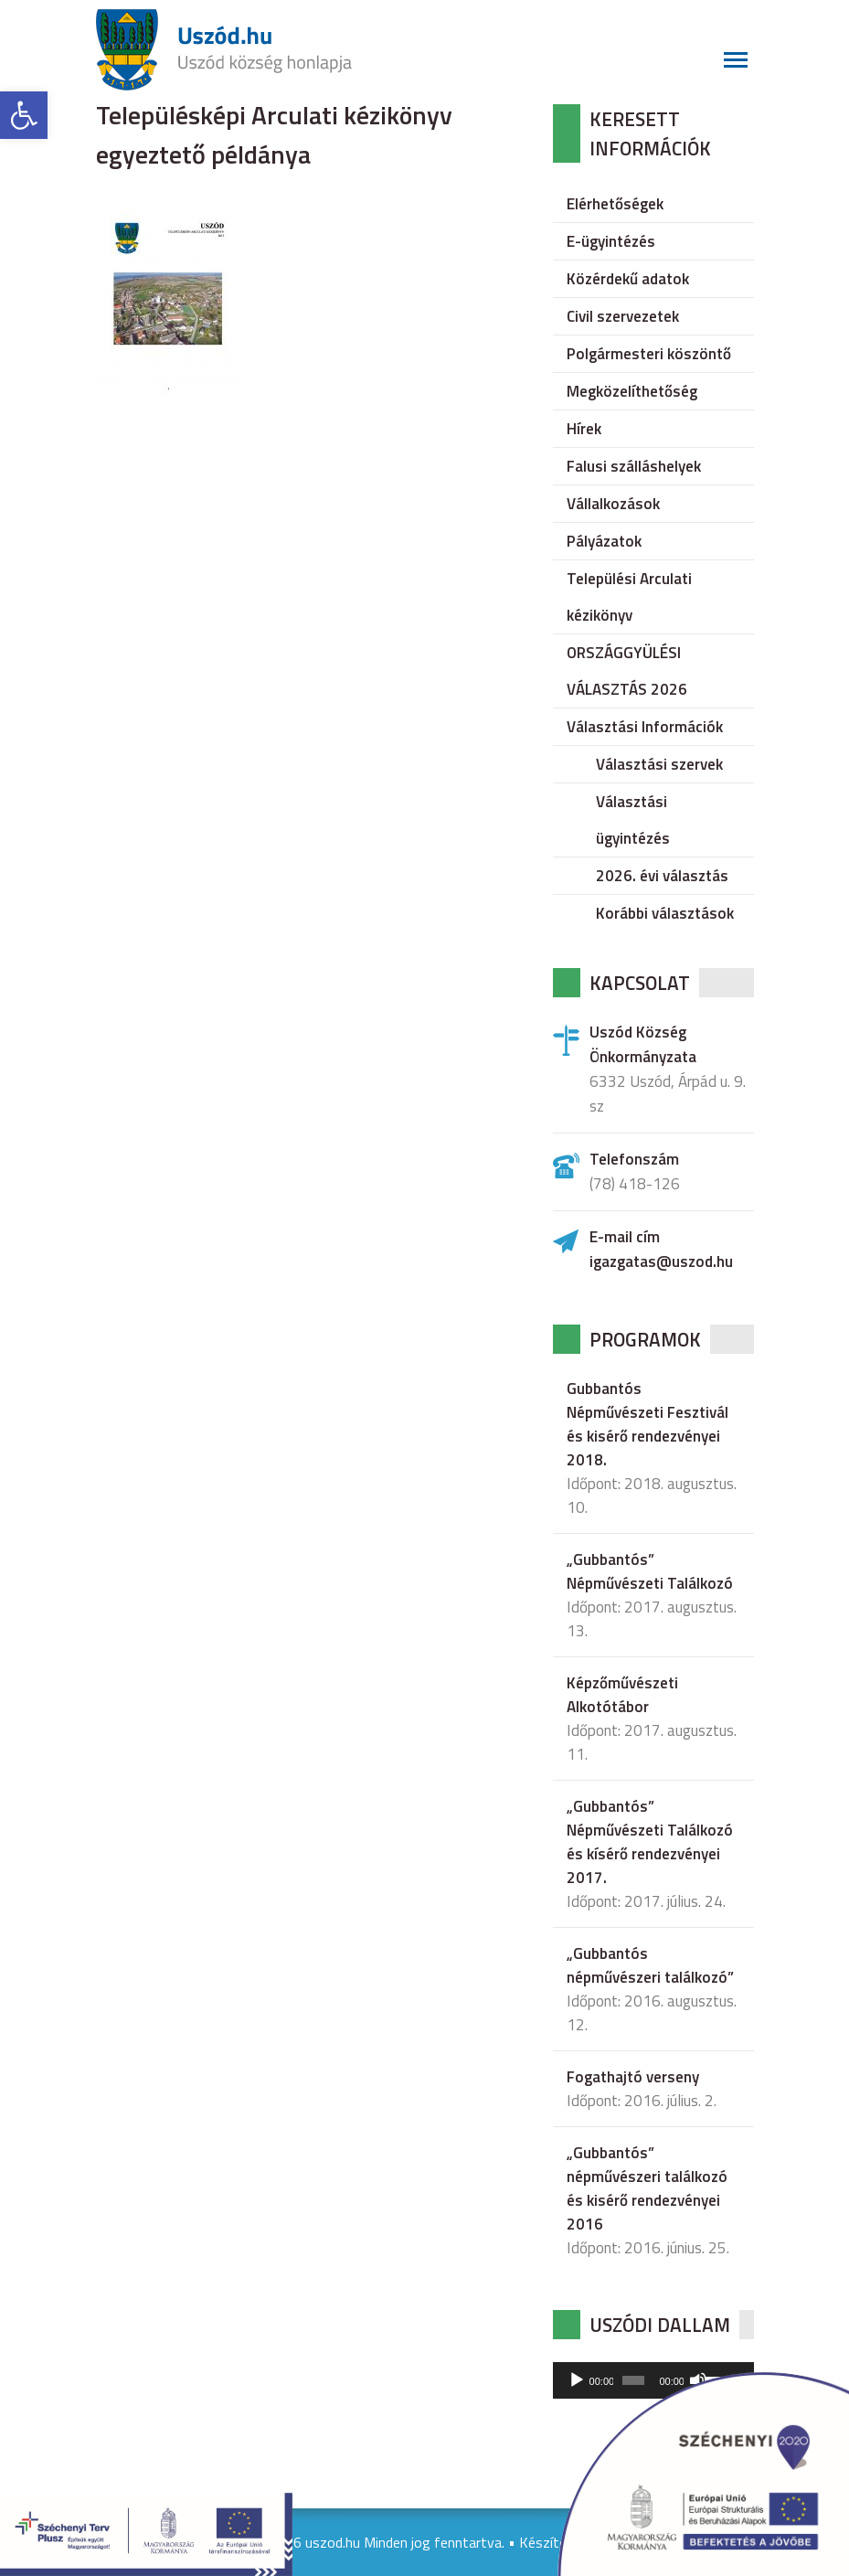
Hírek (584, 429)
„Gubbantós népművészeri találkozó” (650, 1965)
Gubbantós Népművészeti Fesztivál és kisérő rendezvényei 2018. (647, 1424)
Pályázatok (604, 541)
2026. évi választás (662, 876)
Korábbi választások (665, 913)
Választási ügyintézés (633, 820)
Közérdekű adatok (628, 279)
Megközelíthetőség (632, 391)
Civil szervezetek (623, 316)
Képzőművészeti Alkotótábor (622, 1695)
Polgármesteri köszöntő (649, 354)
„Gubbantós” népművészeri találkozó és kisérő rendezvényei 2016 (647, 2188)
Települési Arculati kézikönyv (629, 597)
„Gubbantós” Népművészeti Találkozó (650, 1571)
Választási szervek (659, 764)
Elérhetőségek (615, 204)
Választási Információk (645, 727)
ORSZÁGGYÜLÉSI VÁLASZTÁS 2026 (627, 671)
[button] (24, 115)
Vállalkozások (613, 504)
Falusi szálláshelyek (634, 466)
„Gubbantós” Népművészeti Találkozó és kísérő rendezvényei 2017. (650, 1841)
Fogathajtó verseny (633, 2077)
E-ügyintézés (611, 241)
